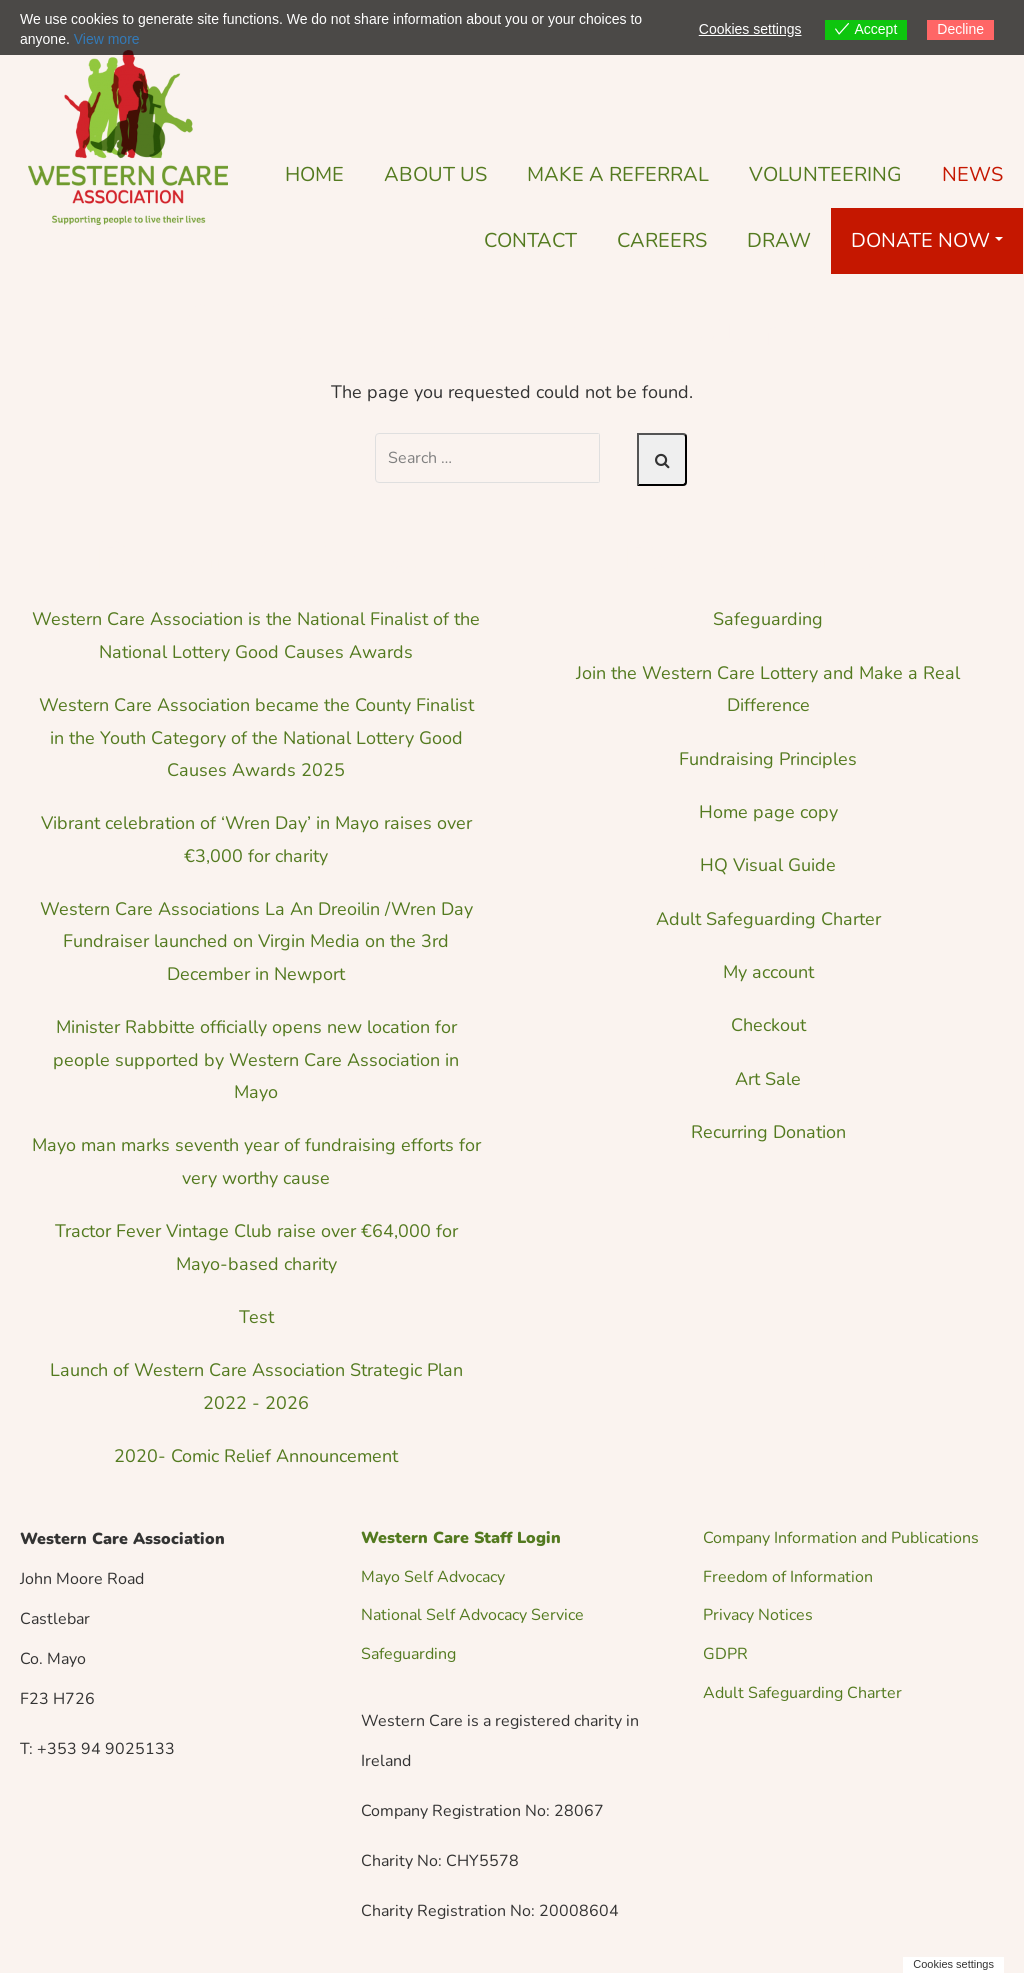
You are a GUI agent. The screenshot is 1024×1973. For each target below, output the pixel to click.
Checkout (768, 1025)
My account (768, 972)
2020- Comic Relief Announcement (256, 1456)
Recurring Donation (768, 1132)
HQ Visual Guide (768, 865)
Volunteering (825, 174)
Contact (530, 240)
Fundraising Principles (768, 759)
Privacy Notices (758, 1615)
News (972, 174)
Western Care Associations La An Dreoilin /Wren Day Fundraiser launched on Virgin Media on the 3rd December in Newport (256, 941)
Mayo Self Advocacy (433, 1577)
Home (314, 174)
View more (107, 39)
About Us (435, 174)
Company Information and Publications (841, 1538)
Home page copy (768, 812)
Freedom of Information (788, 1577)
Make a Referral (618, 174)
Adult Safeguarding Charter (768, 919)
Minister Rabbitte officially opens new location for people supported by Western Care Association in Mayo (256, 1059)
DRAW (779, 240)
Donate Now (927, 240)
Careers (662, 240)
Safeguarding (768, 619)
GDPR (725, 1654)
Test (256, 1317)
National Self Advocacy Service (472, 1615)
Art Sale (768, 1079)
